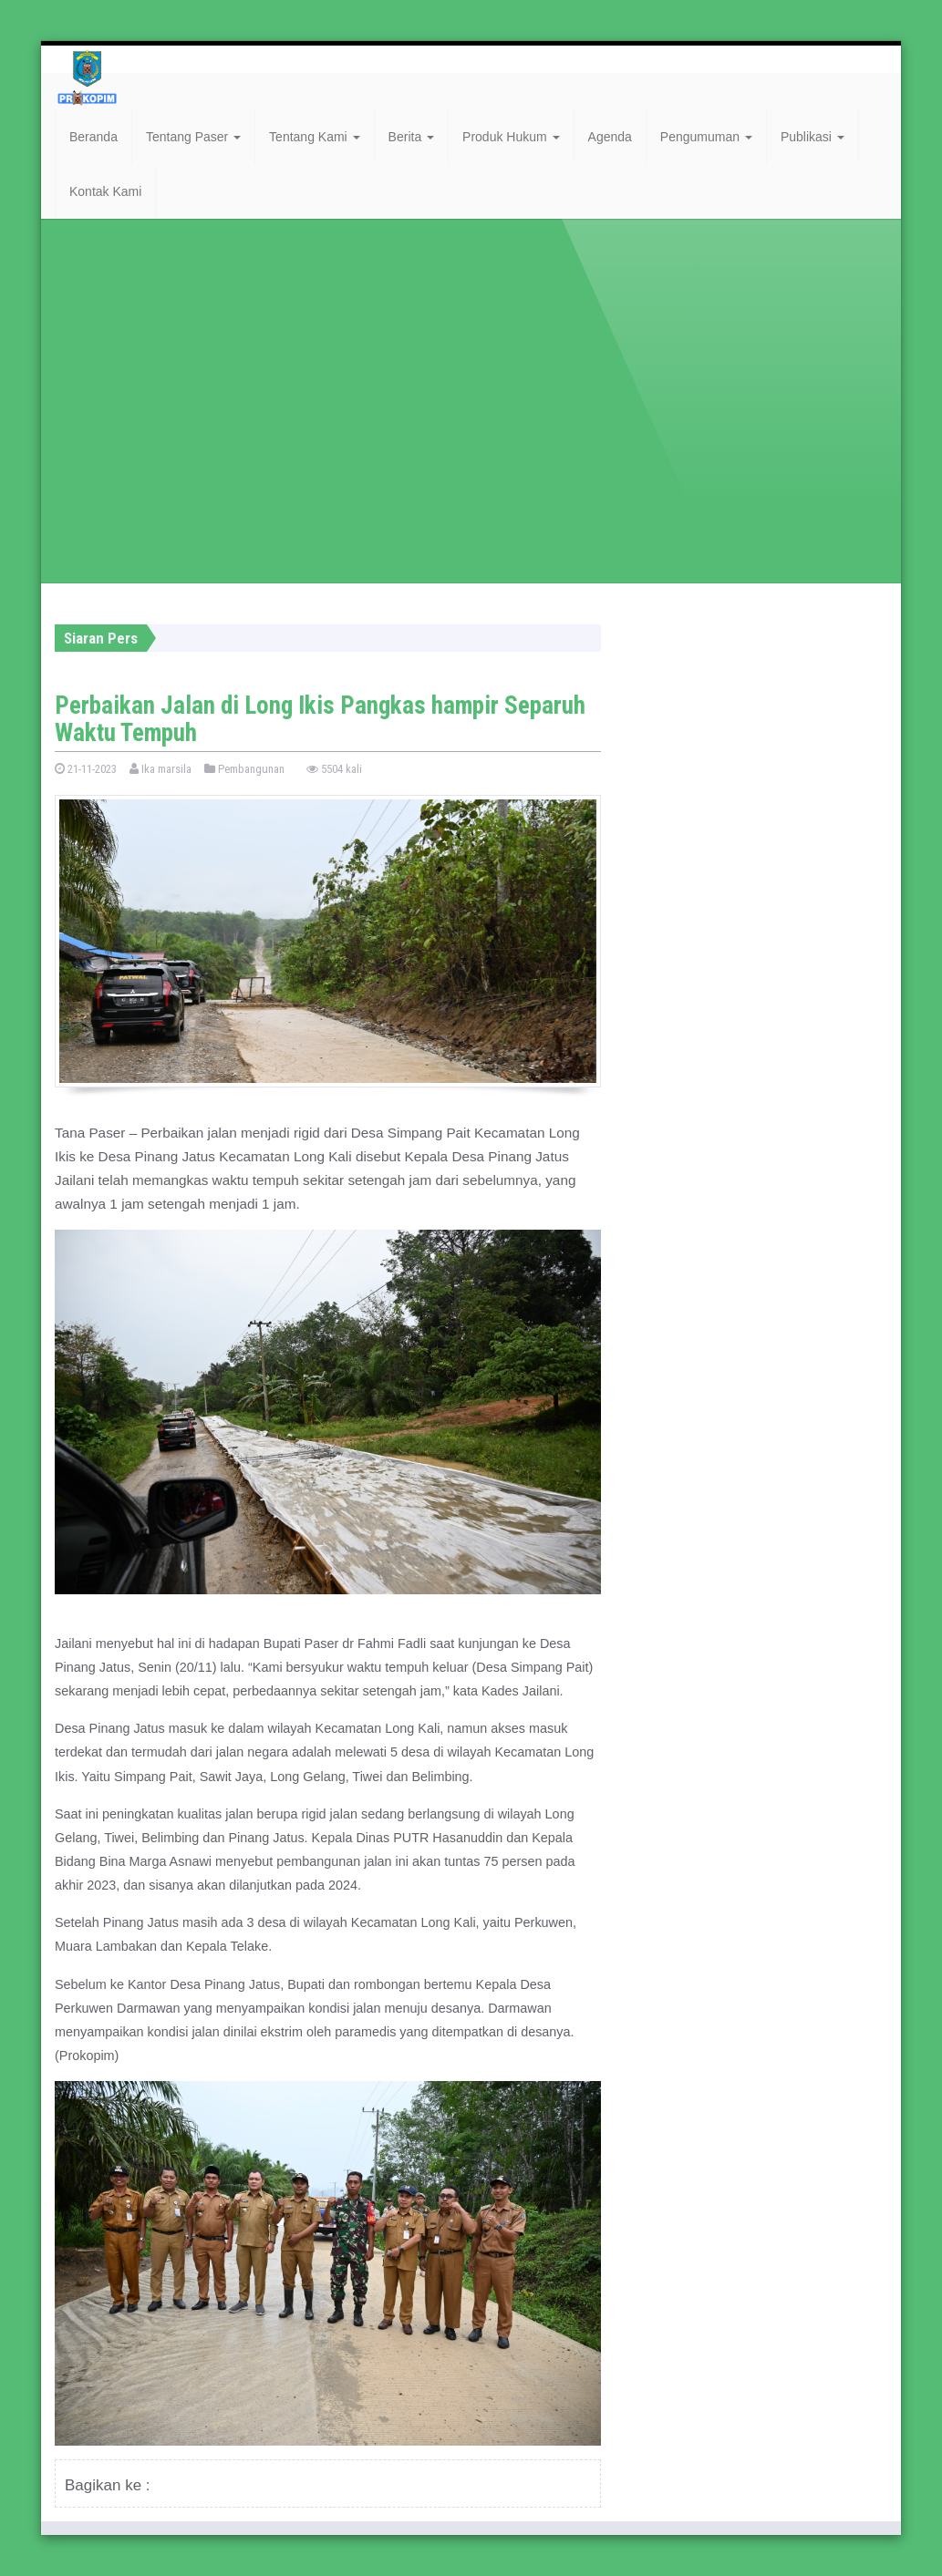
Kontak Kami (105, 191)
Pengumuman (706, 136)
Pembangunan (244, 769)
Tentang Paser (193, 136)
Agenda (610, 136)
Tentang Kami (314, 136)
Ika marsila (160, 769)
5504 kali (334, 769)
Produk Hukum (510, 136)
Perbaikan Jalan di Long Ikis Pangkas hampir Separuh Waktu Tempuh (320, 719)
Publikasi (812, 136)
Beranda (93, 136)
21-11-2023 (86, 769)
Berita (411, 136)
